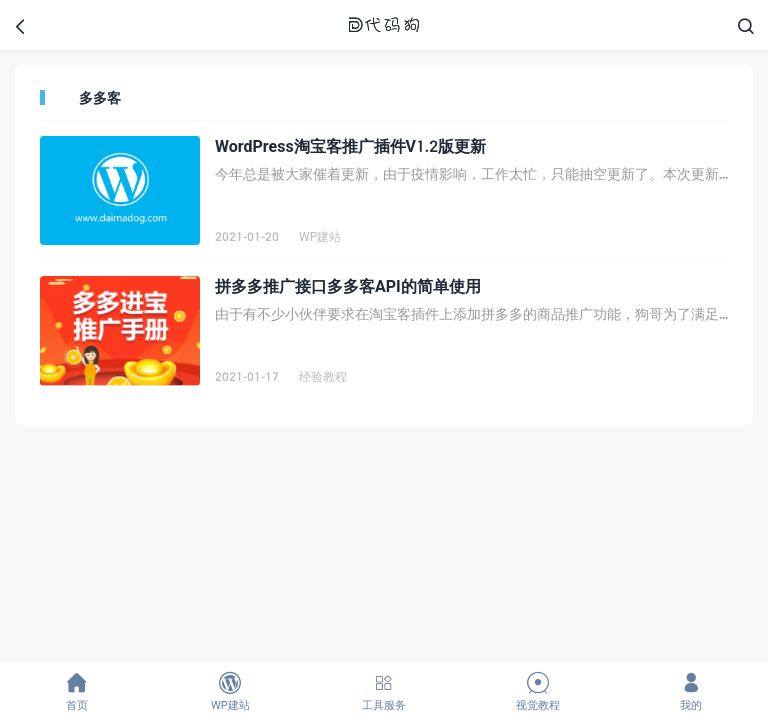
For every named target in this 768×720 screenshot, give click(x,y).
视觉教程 (538, 691)
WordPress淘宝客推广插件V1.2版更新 (350, 145)
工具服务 (384, 691)
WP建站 (320, 236)
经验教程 (323, 376)
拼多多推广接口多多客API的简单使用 (348, 285)
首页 (77, 691)
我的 (691, 691)
